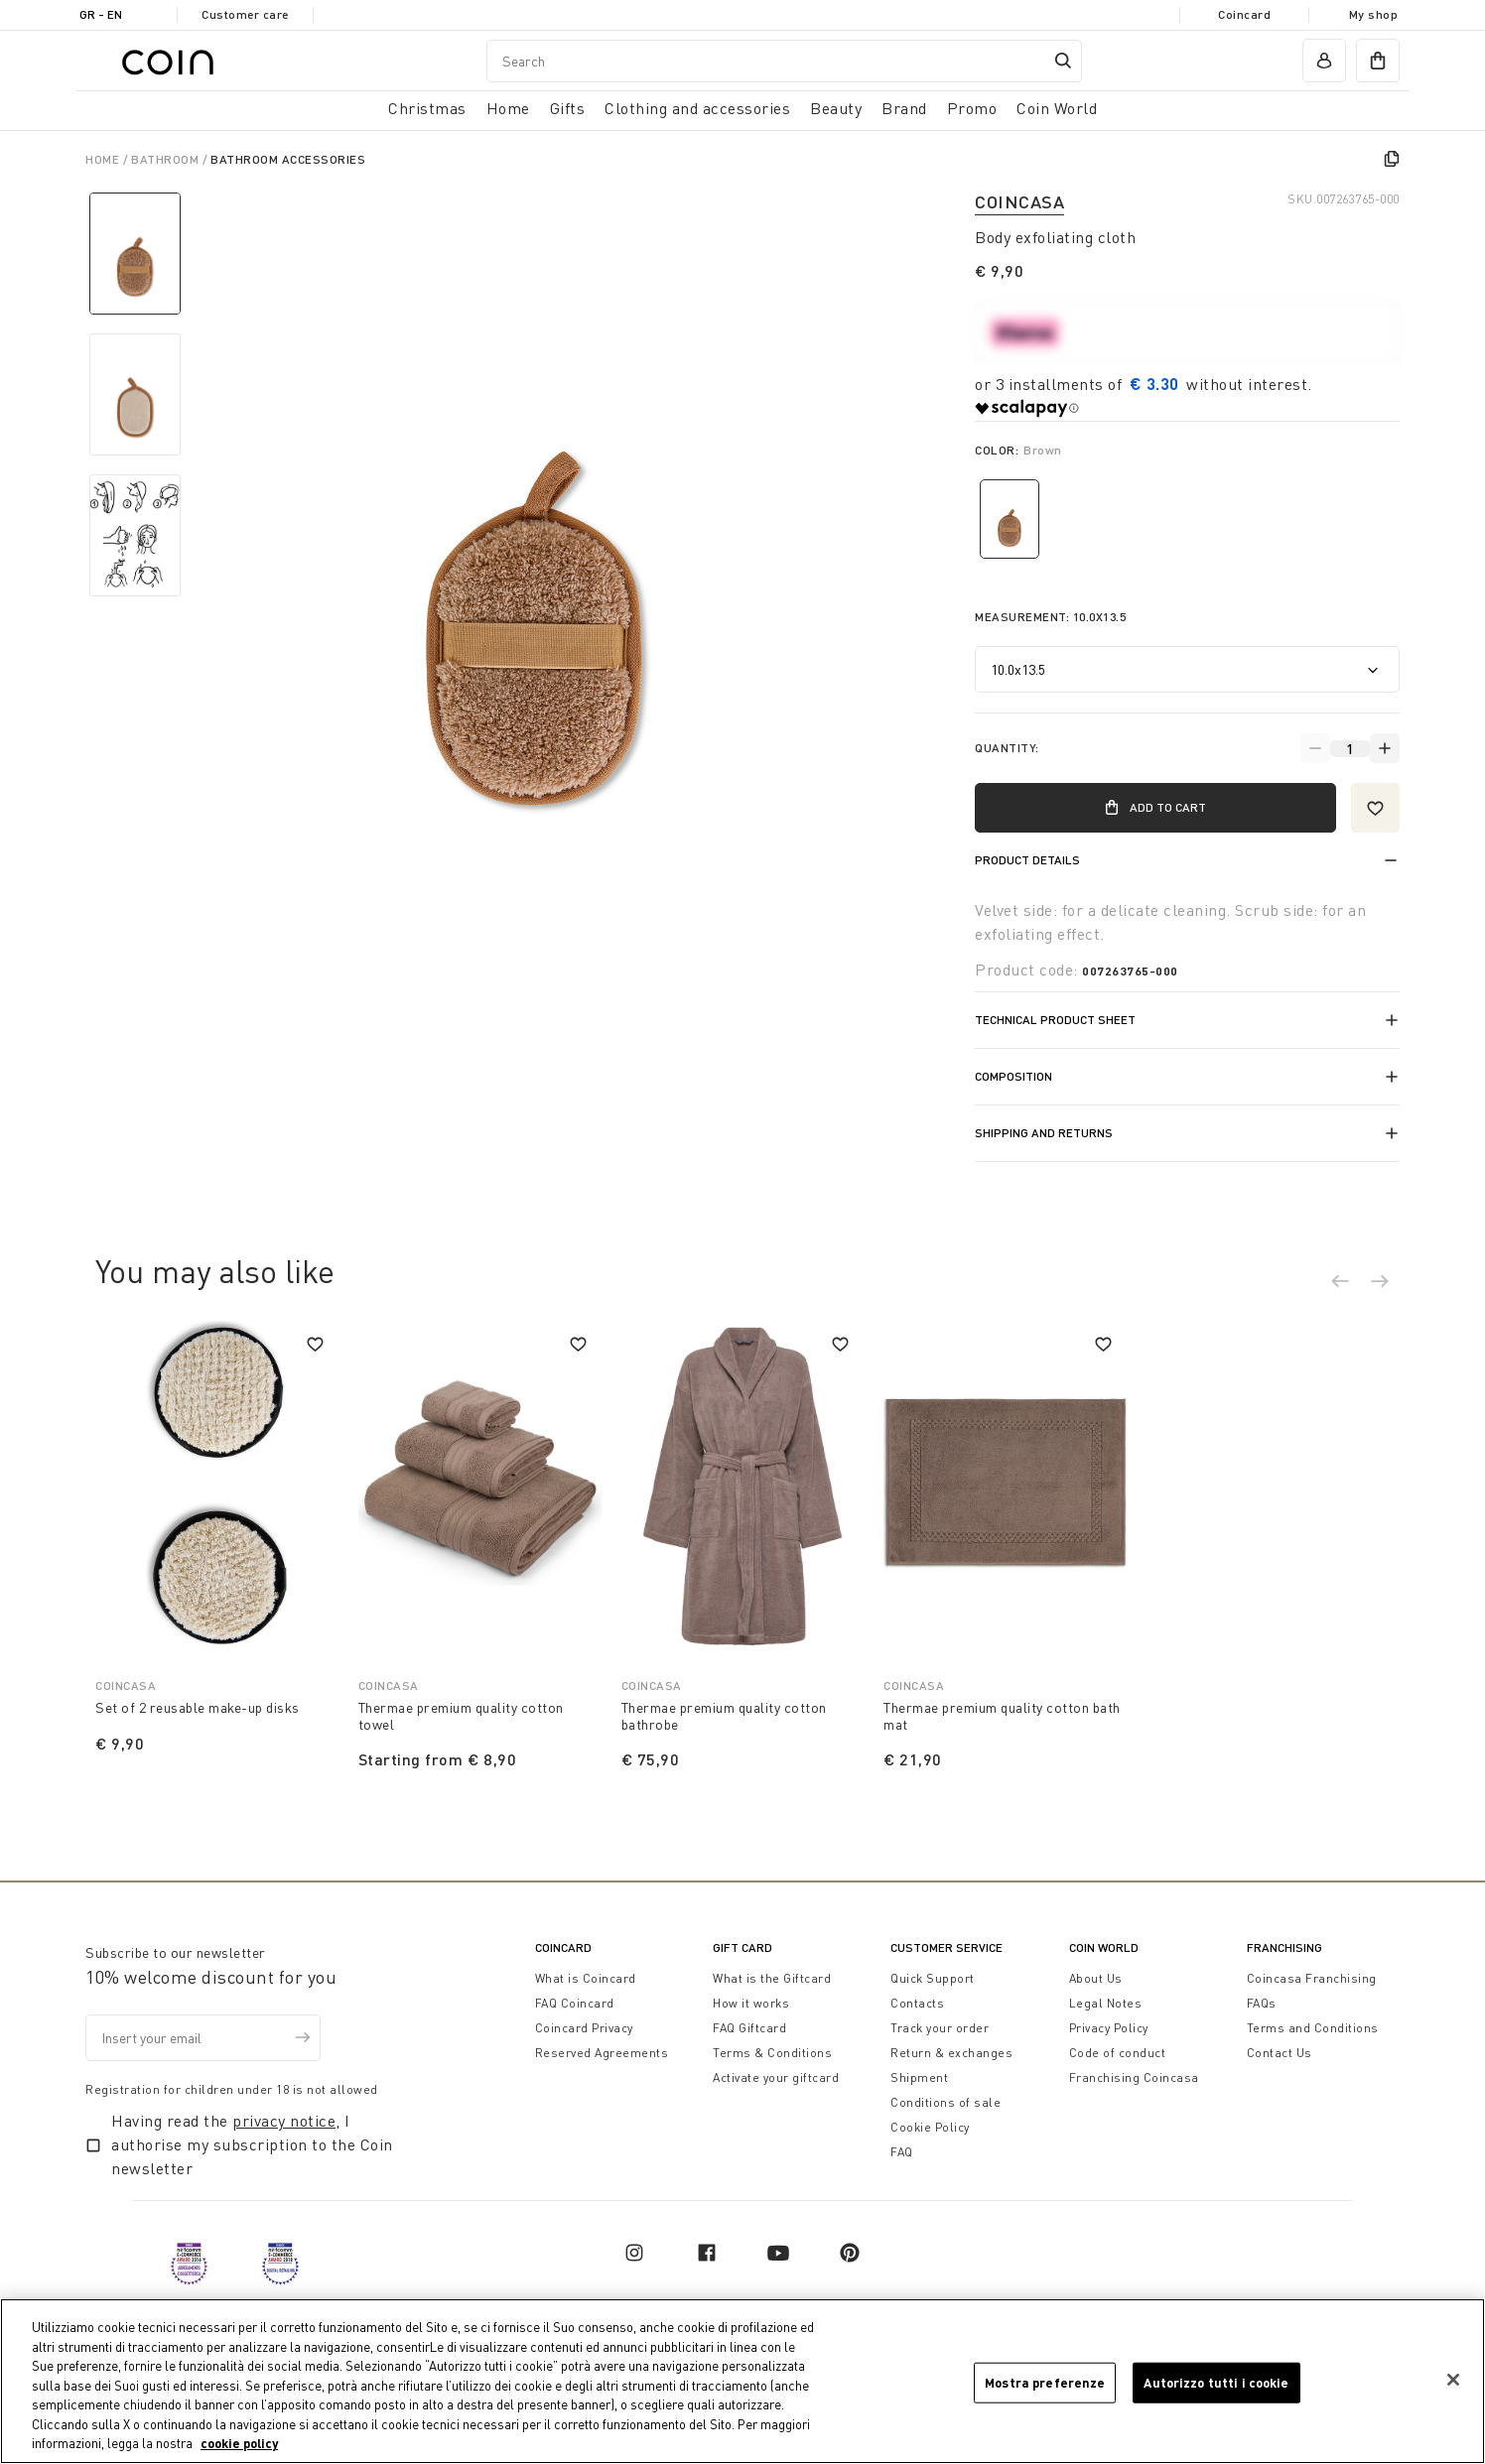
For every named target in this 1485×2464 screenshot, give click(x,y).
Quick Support (932, 1978)
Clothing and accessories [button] (697, 108)
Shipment (919, 2077)
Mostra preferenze (1045, 2385)
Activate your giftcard (776, 2077)
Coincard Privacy (584, 2027)
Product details (1027, 859)
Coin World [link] (1056, 108)
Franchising (1284, 1947)
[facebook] (707, 2253)
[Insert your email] (203, 2037)
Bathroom (166, 159)
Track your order (939, 2027)
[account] (1324, 60)
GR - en (100, 14)
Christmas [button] (427, 108)
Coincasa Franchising (1312, 1978)
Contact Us (1279, 2052)
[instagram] (634, 2253)
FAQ (901, 2151)
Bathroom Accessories (287, 159)
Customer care (245, 14)
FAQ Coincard (574, 2003)
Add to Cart (1155, 808)
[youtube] (778, 2253)
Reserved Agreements (602, 2052)
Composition (1013, 1076)
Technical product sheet (1055, 1019)
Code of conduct (1117, 2052)
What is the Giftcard (772, 1978)
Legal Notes (1106, 2003)
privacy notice (284, 2121)
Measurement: (1050, 616)
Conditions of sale (945, 2102)
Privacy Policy (1108, 2027)
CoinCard (563, 1947)
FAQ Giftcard (749, 2027)
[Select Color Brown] (1009, 519)
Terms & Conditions (772, 2052)
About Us (1096, 1978)
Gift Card (742, 1947)
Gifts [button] (568, 108)
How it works (751, 2003)
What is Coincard (585, 1978)
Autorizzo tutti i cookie (1216, 2385)
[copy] (1392, 159)
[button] (1350, 1284)
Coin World (1104, 1947)
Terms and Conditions (1313, 2027)
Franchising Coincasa (1134, 2077)
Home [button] (508, 108)
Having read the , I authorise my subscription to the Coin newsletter (252, 2144)
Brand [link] (904, 108)
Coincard (1244, 14)
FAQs (1262, 2003)
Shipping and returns (1044, 1132)
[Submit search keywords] (1063, 60)
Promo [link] (972, 108)
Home (104, 159)
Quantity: (1007, 747)
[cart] (1378, 60)
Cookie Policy (930, 2127)
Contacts (917, 2003)
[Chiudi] (1453, 2382)
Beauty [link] (836, 108)
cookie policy (239, 2446)
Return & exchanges (951, 2052)
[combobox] (784, 61)
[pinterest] (850, 2253)
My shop (1374, 14)
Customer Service (946, 1947)
